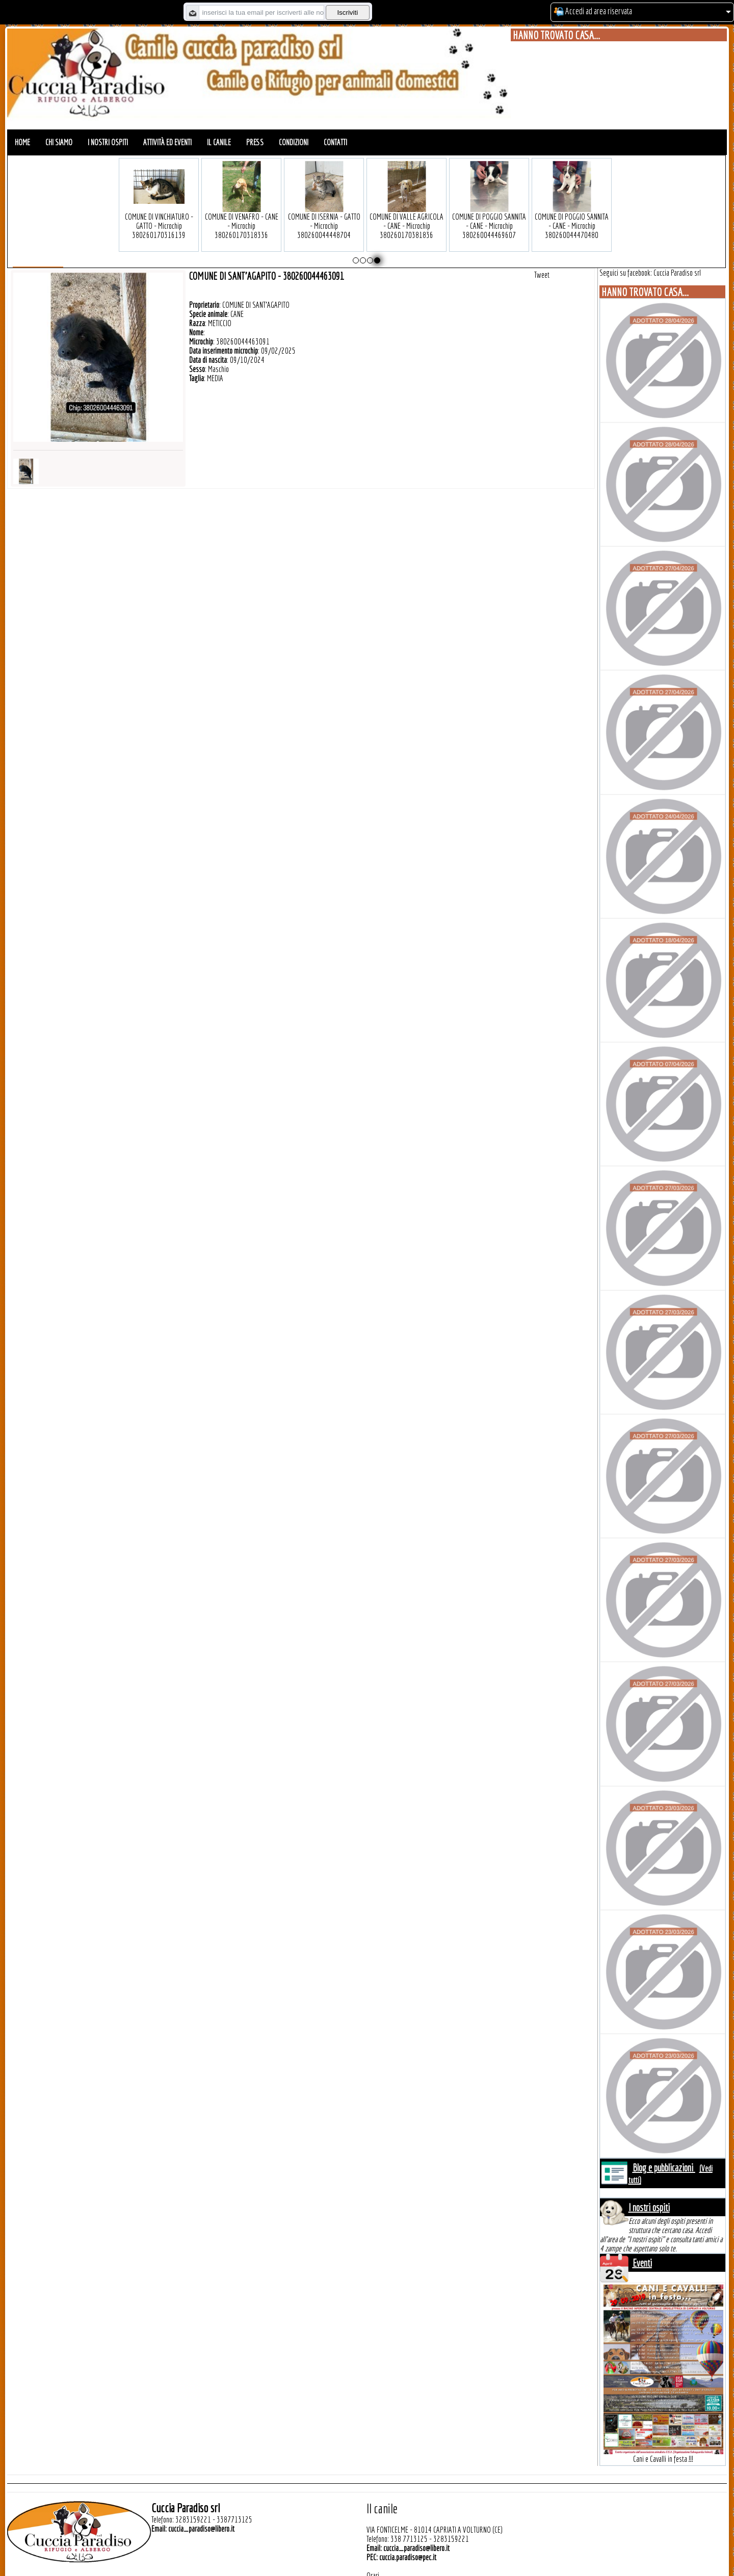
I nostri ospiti (108, 142)
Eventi (642, 2263)
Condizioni (293, 142)
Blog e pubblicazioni (664, 2167)
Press (255, 142)
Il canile (219, 142)
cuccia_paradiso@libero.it (201, 2528)
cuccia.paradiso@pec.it (407, 2557)
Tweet (541, 274)
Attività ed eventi (167, 142)
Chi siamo (58, 142)
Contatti (335, 142)
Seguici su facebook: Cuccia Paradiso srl (650, 272)
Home (22, 142)
